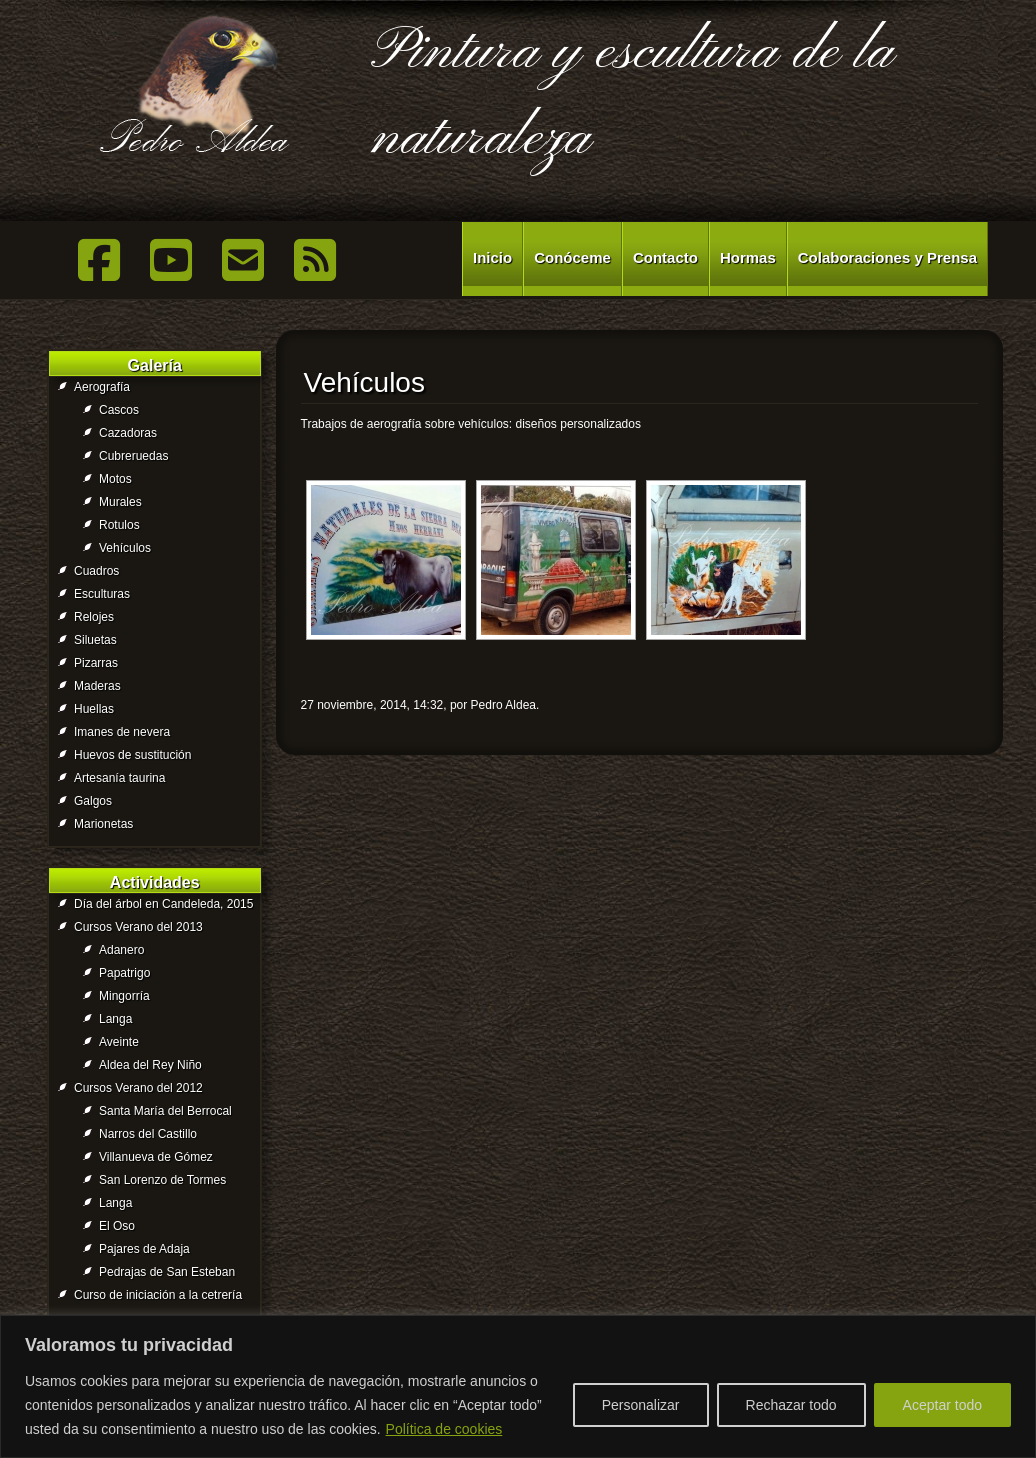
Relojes (94, 617)
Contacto (665, 257)
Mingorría (124, 996)
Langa (115, 1019)
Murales (120, 502)
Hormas (748, 257)
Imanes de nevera (122, 732)
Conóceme (572, 257)
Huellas (94, 709)
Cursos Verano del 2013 (138, 927)
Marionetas (103, 824)
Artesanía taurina (119, 778)
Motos (115, 479)
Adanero (121, 950)
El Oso (117, 1226)
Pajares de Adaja (144, 1249)
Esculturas (102, 594)
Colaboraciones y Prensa (887, 257)
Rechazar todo (791, 1405)
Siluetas (95, 640)
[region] (518, 1386)
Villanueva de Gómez (156, 1157)
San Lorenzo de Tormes (162, 1180)
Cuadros (96, 571)
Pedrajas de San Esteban (167, 1272)
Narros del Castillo (148, 1134)
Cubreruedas (133, 456)
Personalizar (641, 1405)
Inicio (492, 257)
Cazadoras (128, 433)
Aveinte (119, 1042)
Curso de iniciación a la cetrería (158, 1295)
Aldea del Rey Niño (150, 1065)
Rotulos (119, 525)
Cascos (119, 410)
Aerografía (102, 387)
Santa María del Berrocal (165, 1111)
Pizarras (96, 663)
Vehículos (125, 548)
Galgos (93, 801)
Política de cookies (444, 1429)
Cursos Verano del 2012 (138, 1088)
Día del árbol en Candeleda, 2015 (163, 904)
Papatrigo (124, 973)
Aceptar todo (942, 1405)
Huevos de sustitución (132, 755)
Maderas (97, 686)
